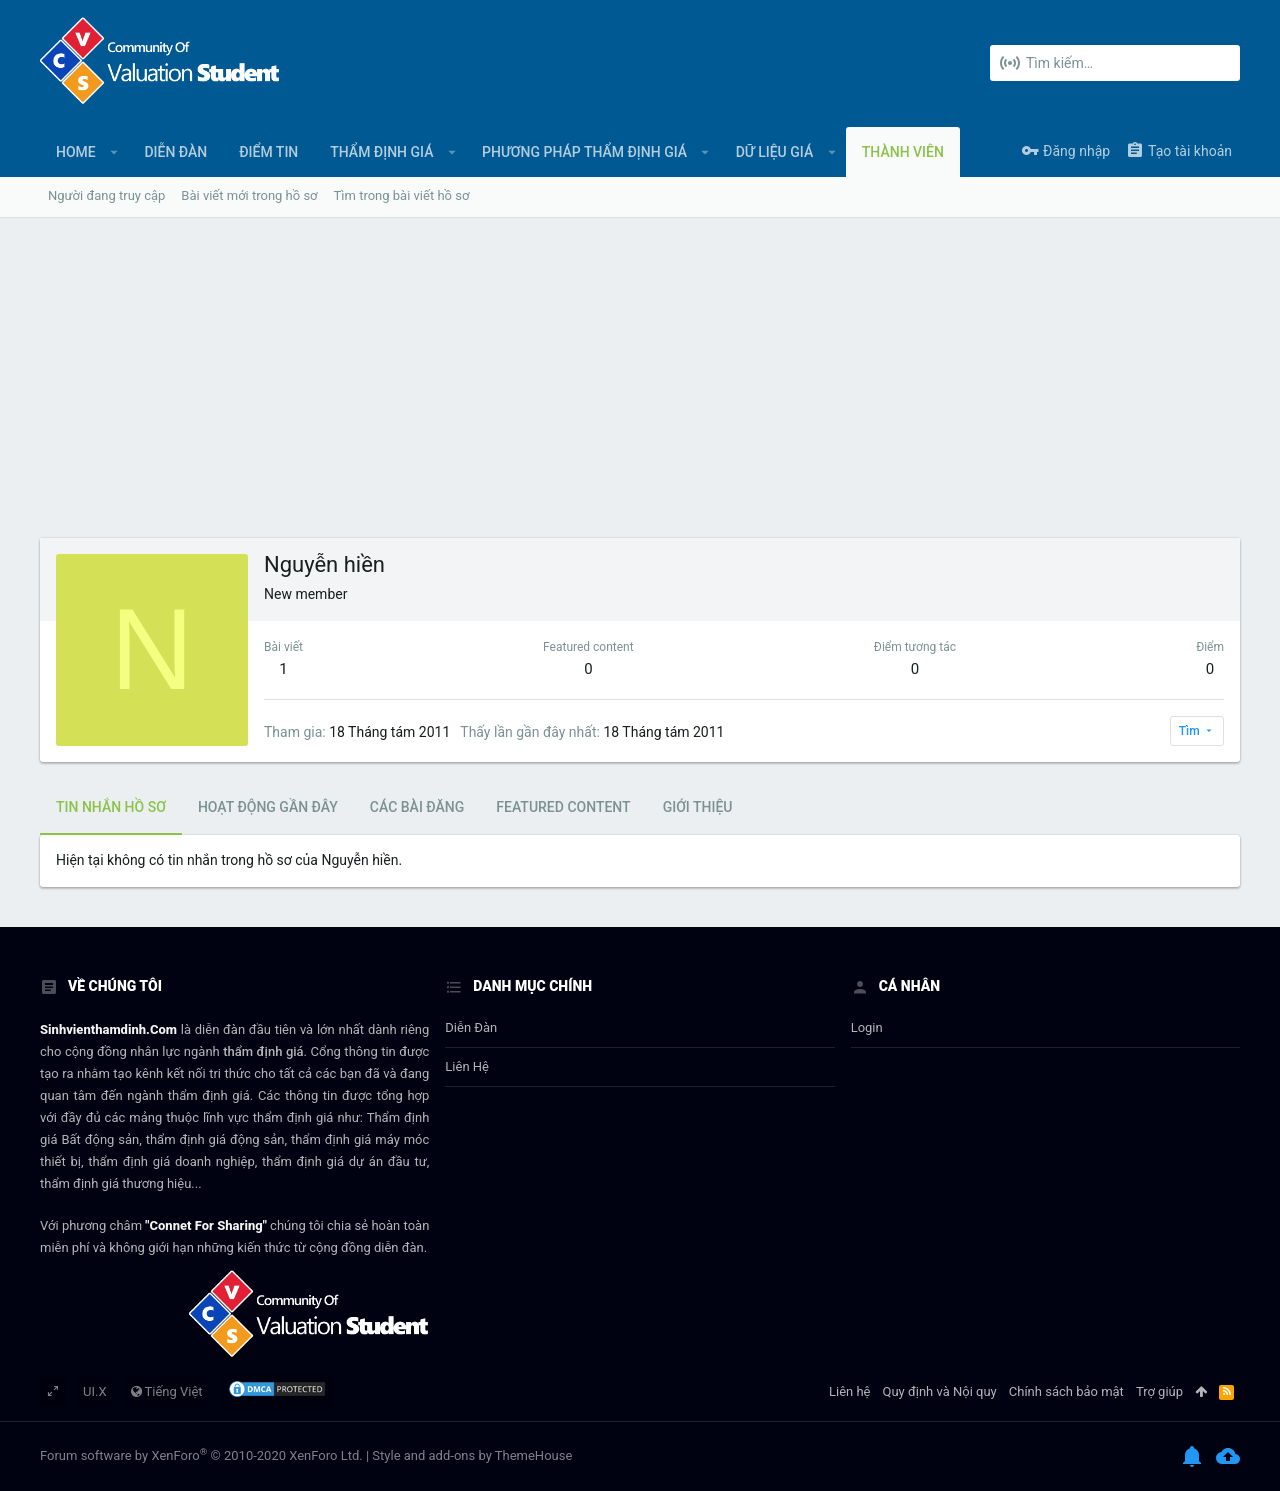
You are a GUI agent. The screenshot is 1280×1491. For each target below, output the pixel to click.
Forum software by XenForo (201, 1455)
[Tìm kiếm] (1115, 63)
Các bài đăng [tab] (417, 807)
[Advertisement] (640, 388)
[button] (114, 152)
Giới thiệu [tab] (698, 807)
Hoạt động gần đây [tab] (268, 807)
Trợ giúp (1159, 1391)
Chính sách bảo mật (1066, 1391)
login (867, 1027)
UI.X (95, 1391)
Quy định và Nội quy (940, 1391)
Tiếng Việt (167, 1391)
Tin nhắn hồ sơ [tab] (111, 807)
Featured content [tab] (563, 807)
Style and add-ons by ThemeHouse (472, 1455)
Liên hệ (467, 1066)
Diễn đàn (471, 1027)
